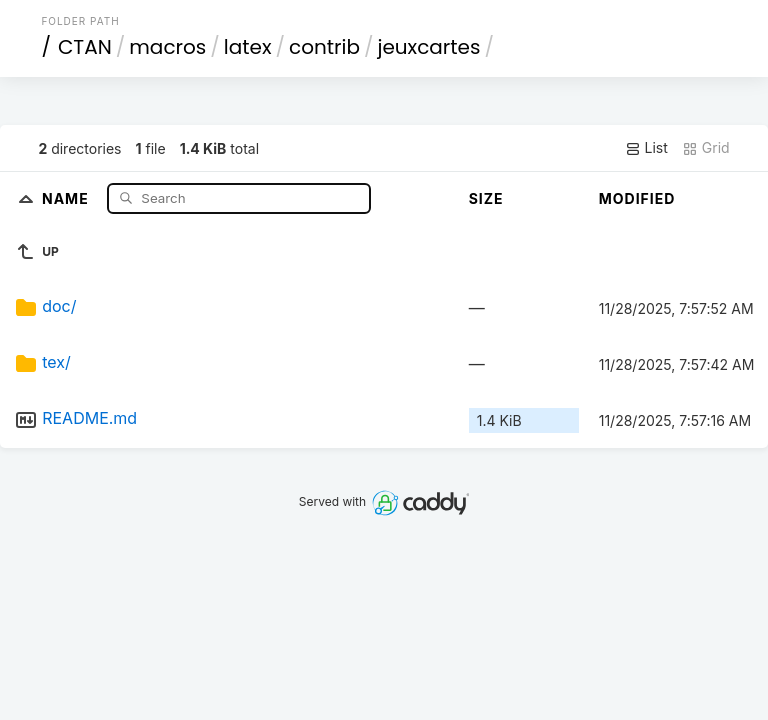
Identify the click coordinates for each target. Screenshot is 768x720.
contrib (324, 47)
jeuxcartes (428, 47)
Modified (637, 198)
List (646, 148)
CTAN (85, 47)
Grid (706, 148)
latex (248, 47)
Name (67, 197)
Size (486, 198)
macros (167, 47)
